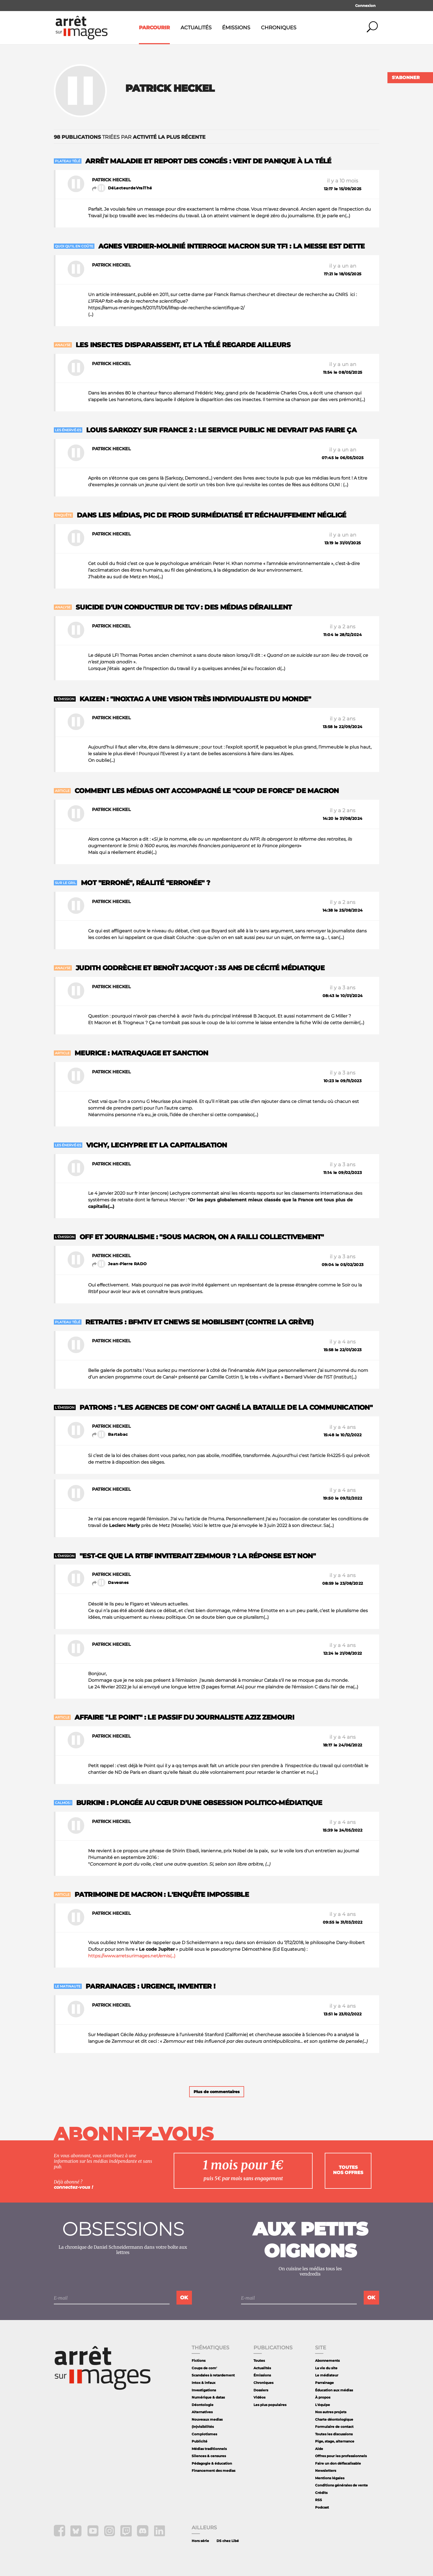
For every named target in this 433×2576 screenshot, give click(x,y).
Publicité (199, 2441)
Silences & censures (209, 2456)
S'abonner (406, 77)
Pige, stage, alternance (334, 2441)
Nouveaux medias (207, 2419)
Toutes (259, 2360)
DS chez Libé (227, 2541)
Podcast (322, 2507)
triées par (129, 137)
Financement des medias (213, 2470)
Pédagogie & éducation (212, 2463)
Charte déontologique (334, 2419)
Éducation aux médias (334, 2390)
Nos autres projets (330, 2412)
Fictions (198, 2360)
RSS (318, 2500)
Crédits (321, 2493)
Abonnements (327, 2360)
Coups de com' (204, 2368)
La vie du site (326, 2368)
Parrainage (324, 2383)
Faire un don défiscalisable (338, 2463)
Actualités (196, 28)
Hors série (200, 2541)
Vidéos (259, 2397)
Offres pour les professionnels (341, 2456)
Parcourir (154, 28)
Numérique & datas (208, 2397)
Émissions (236, 28)
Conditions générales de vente (341, 2485)
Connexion (365, 5)
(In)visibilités (203, 2427)
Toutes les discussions (334, 2434)
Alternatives (202, 2412)
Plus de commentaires (217, 2091)
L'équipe (322, 2405)
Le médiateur (326, 2375)
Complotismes (204, 2434)
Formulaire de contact (334, 2427)
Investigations (204, 2390)
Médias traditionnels (209, 2449)
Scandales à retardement (213, 2375)
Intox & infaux (203, 2383)
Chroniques (278, 28)
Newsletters (325, 2470)
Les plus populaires (270, 2405)
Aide (319, 2449)
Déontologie (202, 2405)
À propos (322, 2397)
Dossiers (261, 2390)
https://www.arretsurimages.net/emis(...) (131, 1955)
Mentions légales (329, 2478)
